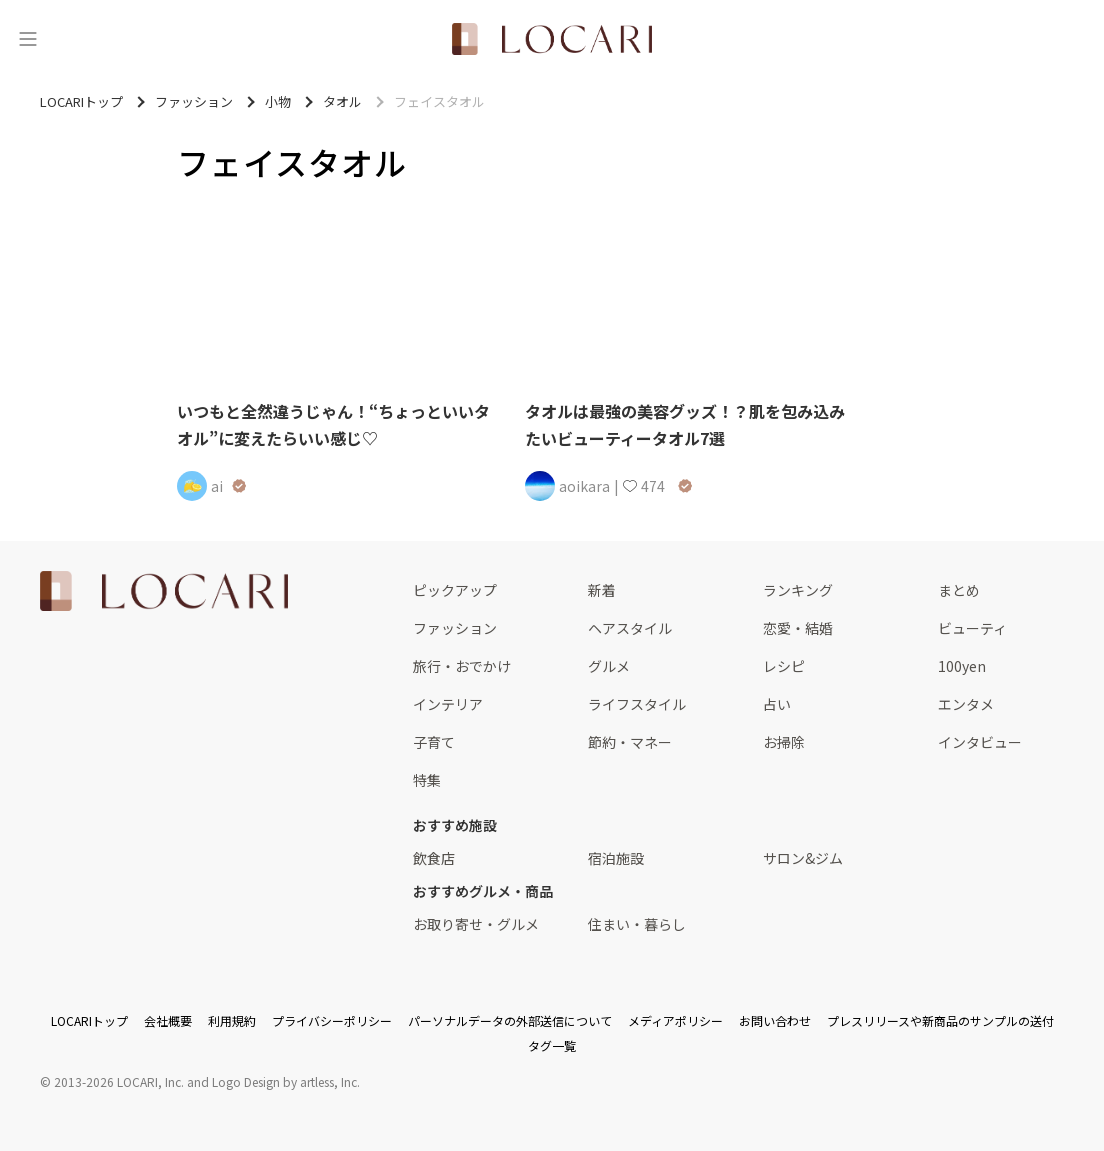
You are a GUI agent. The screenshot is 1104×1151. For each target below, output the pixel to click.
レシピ (784, 666)
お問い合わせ (775, 1020)
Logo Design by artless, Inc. (286, 1081)
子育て (434, 742)
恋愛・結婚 (798, 628)
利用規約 (232, 1020)
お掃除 (784, 742)
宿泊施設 (616, 858)
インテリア (448, 704)
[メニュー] (28, 39)
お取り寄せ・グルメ (476, 924)
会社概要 (168, 1020)
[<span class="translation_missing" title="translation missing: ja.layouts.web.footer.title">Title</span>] (164, 591)
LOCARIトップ (89, 1020)
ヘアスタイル (630, 628)
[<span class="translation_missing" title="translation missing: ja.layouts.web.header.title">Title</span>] (552, 39)
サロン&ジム (803, 858)
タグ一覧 (552, 1045)
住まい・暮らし (637, 924)
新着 (602, 590)
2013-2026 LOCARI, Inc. (119, 1081)
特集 (427, 780)
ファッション (455, 628)
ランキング (798, 590)
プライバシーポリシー (332, 1020)
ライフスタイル (637, 704)
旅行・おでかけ (462, 666)
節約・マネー (630, 742)
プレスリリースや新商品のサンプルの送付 (940, 1020)
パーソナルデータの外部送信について (510, 1020)
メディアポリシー (675, 1020)
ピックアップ (455, 590)
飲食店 (434, 858)
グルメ (609, 666)
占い (777, 704)
